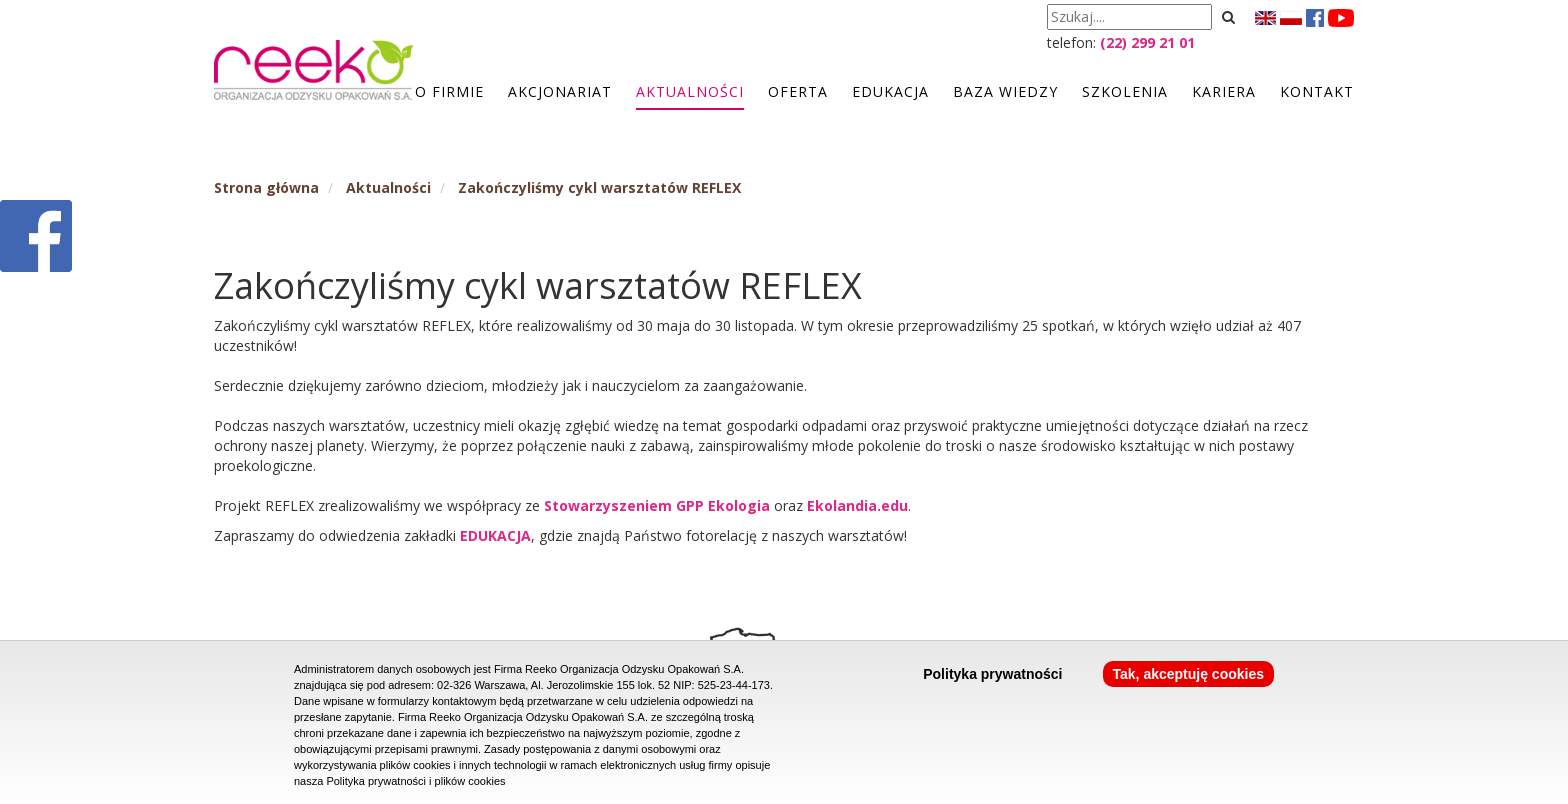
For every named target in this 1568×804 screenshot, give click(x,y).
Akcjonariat (560, 91)
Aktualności (690, 91)
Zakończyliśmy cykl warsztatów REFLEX (599, 187)
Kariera (1224, 91)
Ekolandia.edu (857, 505)
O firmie (449, 91)
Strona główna (266, 187)
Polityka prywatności (992, 674)
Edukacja (890, 91)
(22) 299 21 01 (1147, 42)
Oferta (798, 91)
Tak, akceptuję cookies (1188, 674)
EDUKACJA (495, 535)
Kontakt (1317, 91)
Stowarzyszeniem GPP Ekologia (659, 505)
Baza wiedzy (1005, 91)
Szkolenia (1125, 91)
